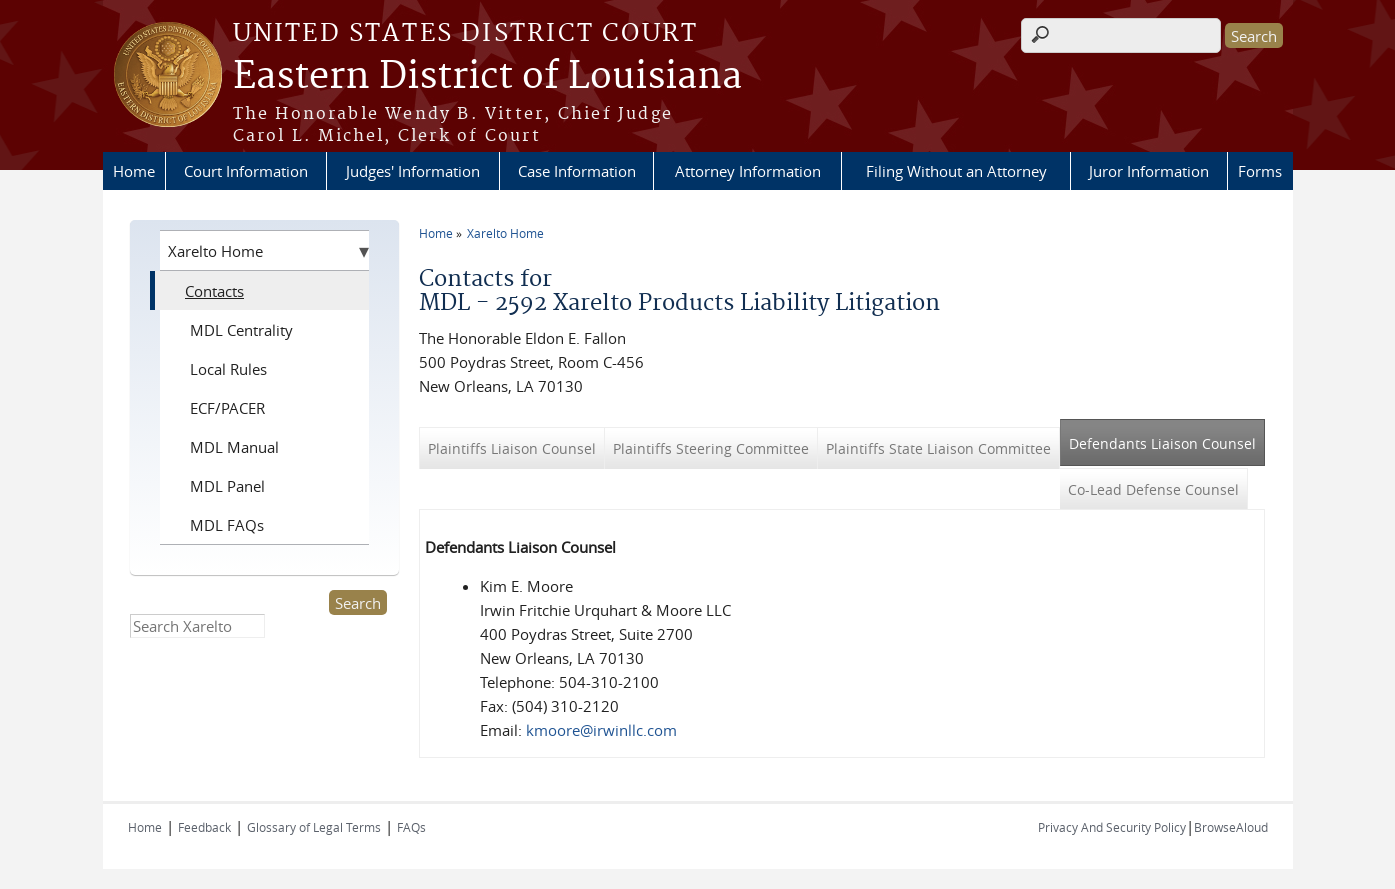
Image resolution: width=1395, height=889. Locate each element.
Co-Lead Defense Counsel (1153, 489)
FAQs (411, 827)
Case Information (577, 171)
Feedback (204, 827)
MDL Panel (227, 486)
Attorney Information (748, 171)
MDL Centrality (241, 330)
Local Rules (228, 369)
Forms (1260, 171)
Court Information (246, 171)
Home (134, 171)
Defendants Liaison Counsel (1167, 436)
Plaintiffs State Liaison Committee (938, 448)
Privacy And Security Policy (1112, 827)
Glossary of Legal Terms (314, 827)
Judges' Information (413, 171)
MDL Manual (234, 447)
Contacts (214, 291)
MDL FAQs (227, 525)
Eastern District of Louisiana (487, 77)
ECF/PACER (227, 408)
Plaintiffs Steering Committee (711, 448)
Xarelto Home (505, 233)
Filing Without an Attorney (956, 171)
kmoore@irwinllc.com (601, 730)
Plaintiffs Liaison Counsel (512, 448)
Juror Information (1149, 171)
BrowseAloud (1231, 827)
